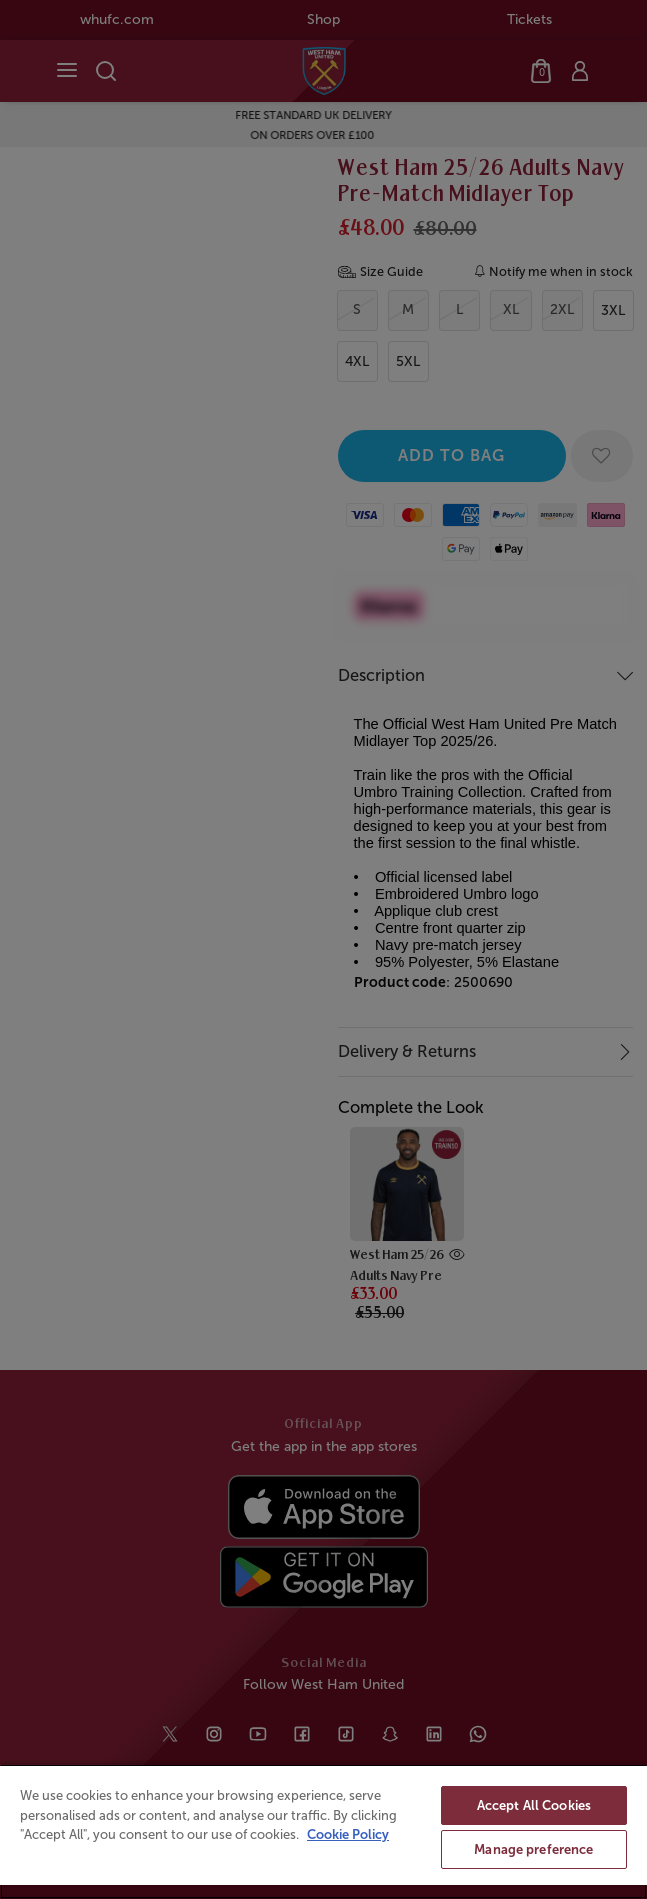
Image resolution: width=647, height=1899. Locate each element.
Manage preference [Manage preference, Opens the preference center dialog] (533, 1849)
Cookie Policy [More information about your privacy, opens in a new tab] (348, 1834)
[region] (323, 1831)
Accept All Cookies (534, 1805)
